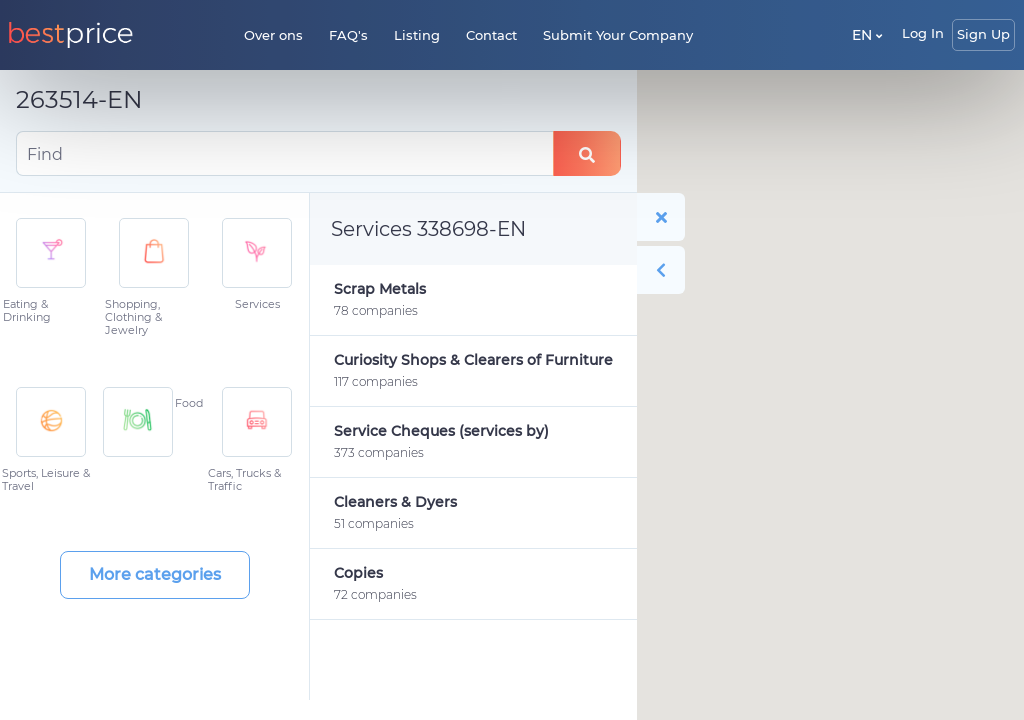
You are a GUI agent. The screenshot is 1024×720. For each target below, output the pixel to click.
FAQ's (348, 35)
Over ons (273, 35)
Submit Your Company (618, 35)
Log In (923, 33)
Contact (491, 35)
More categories (155, 574)
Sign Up (983, 34)
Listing (417, 35)
